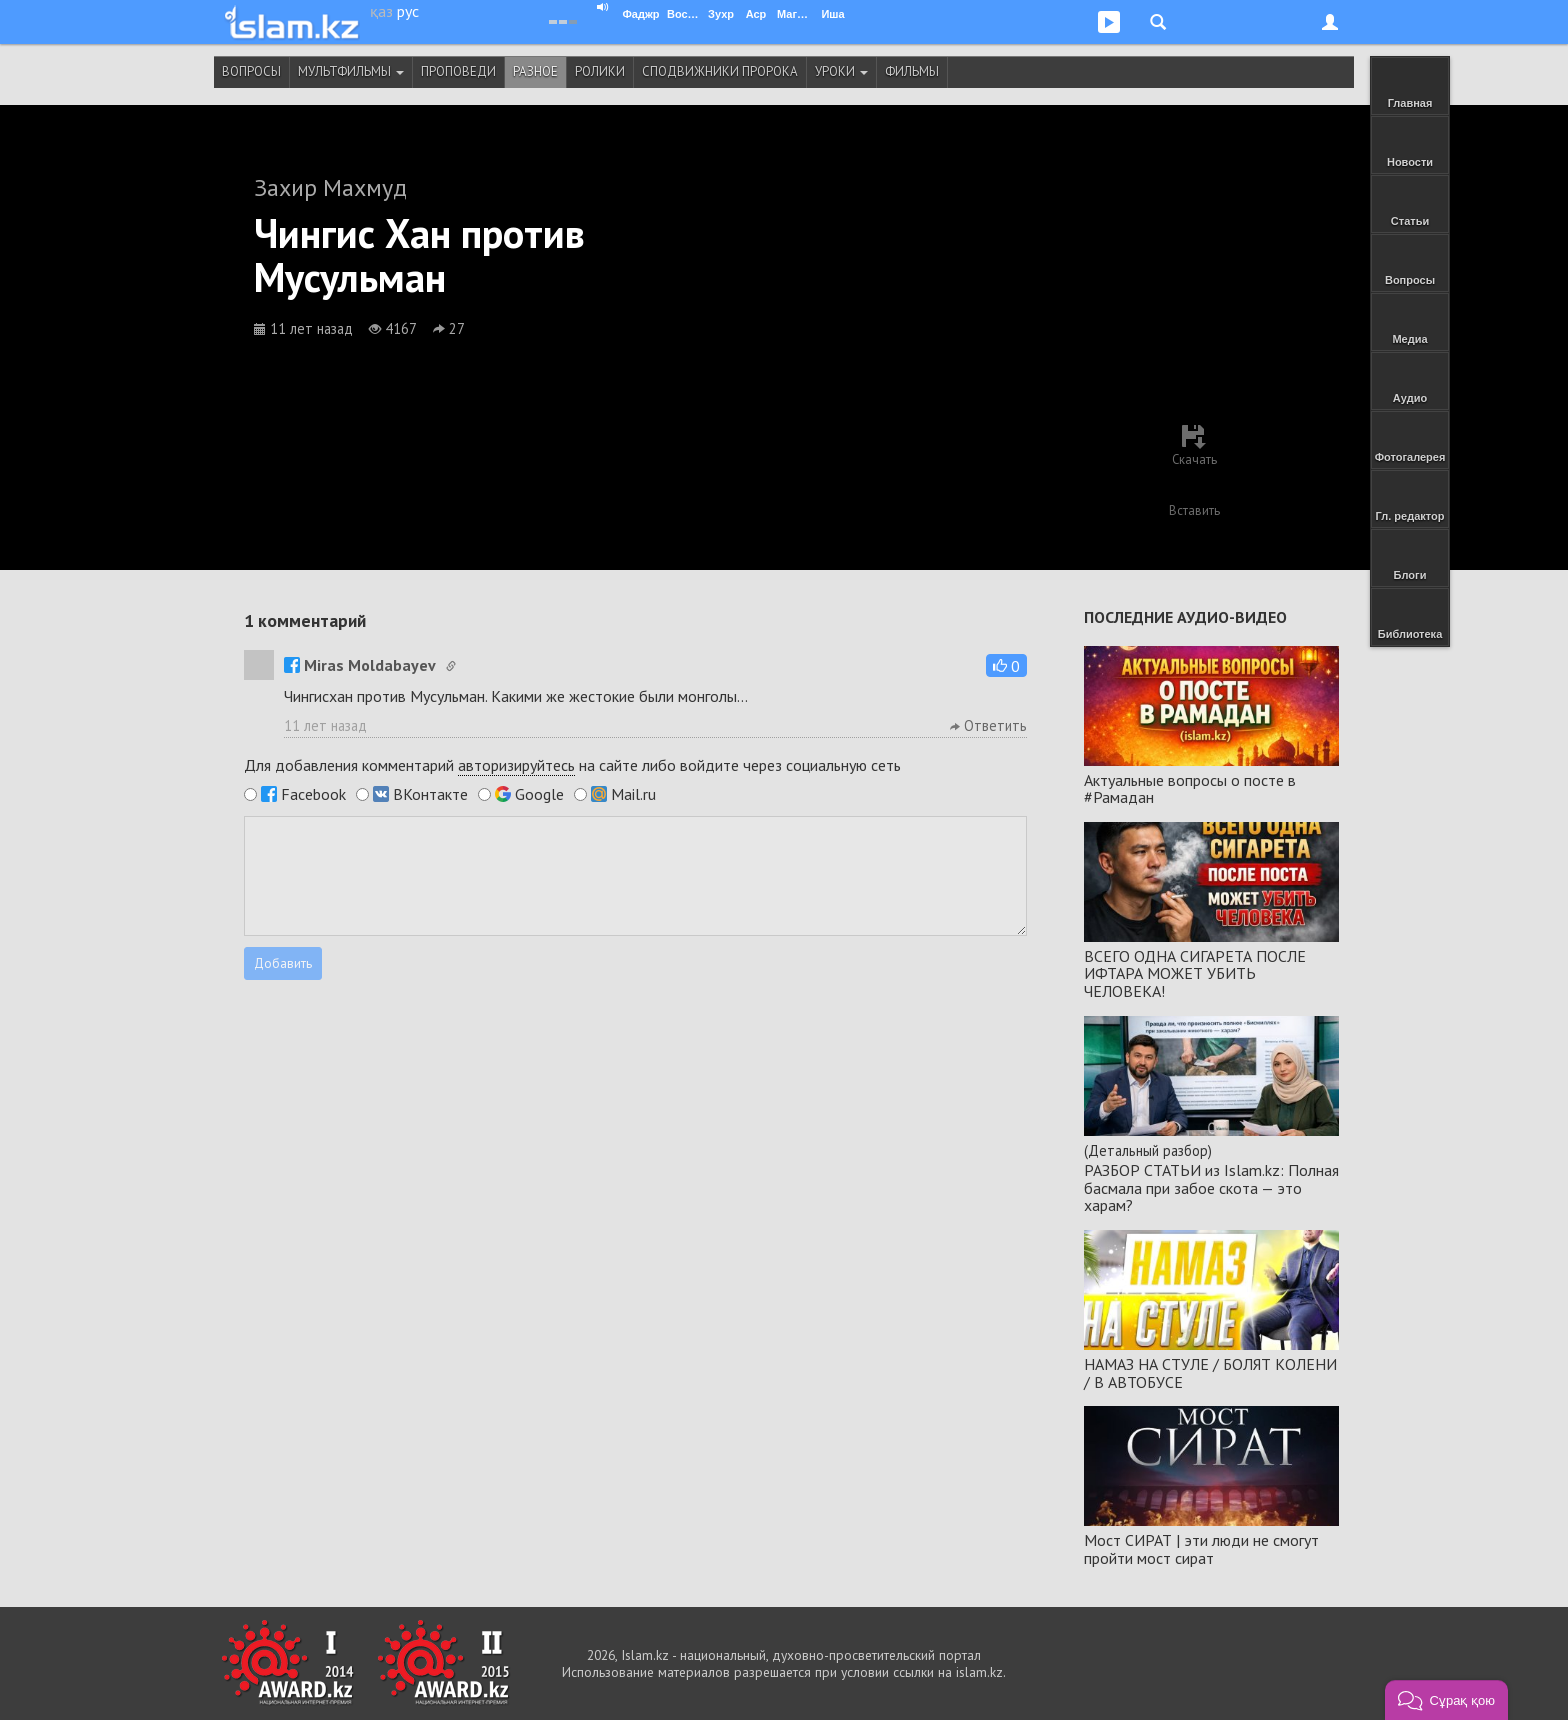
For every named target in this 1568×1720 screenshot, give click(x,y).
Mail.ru (633, 794)
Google (539, 794)
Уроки (841, 71)
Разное (535, 71)
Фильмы (912, 71)
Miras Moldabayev (360, 665)
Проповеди (458, 71)
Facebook (313, 794)
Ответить (988, 725)
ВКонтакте (430, 794)
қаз (381, 11)
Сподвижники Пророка (720, 71)
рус (408, 11)
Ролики (600, 71)
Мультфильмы (351, 71)
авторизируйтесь (516, 765)
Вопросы (251, 71)
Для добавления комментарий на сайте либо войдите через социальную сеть (572, 765)
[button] (1006, 665)
